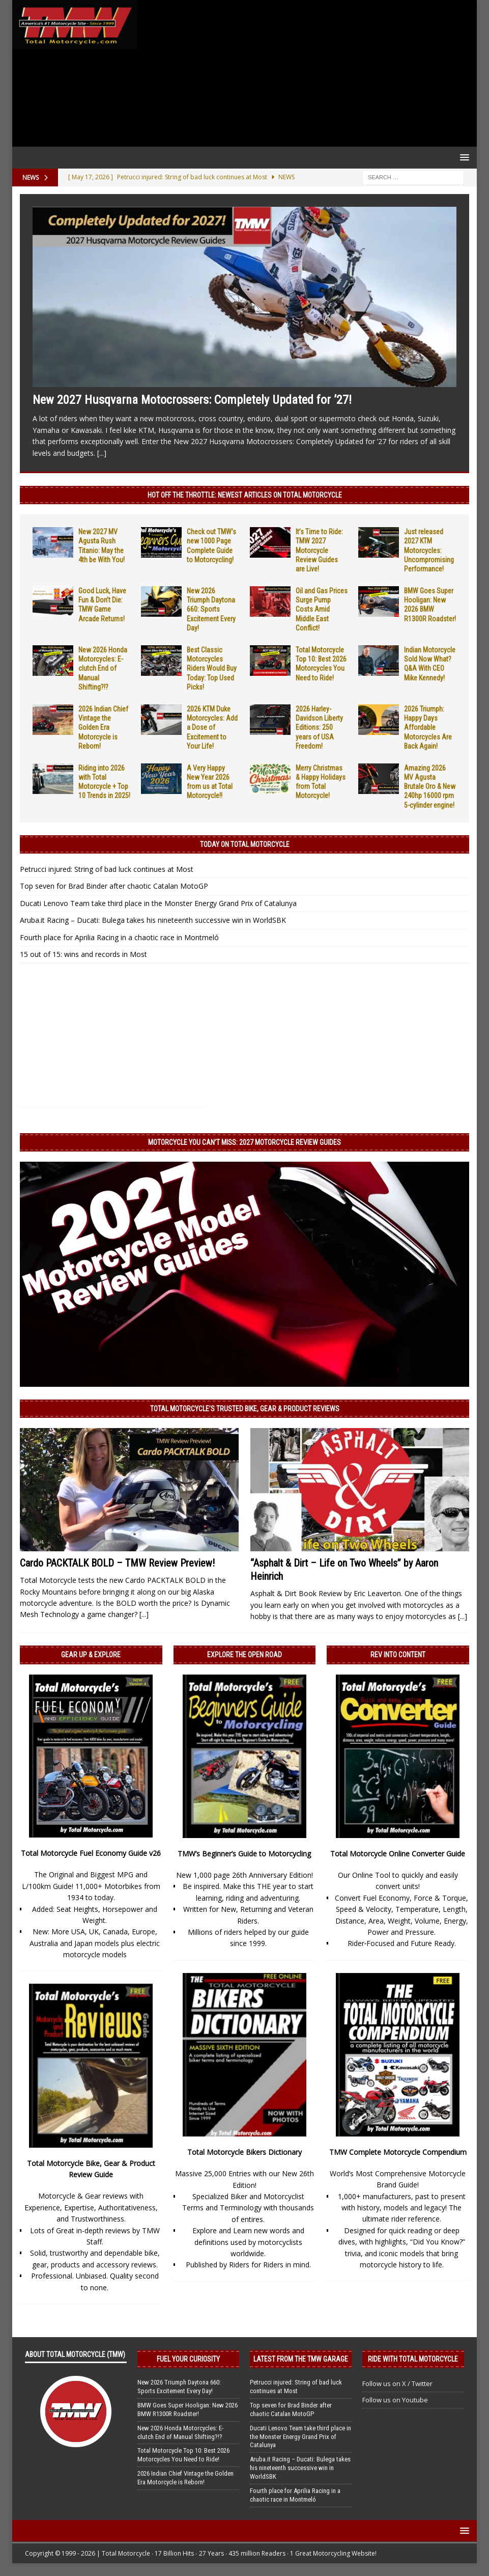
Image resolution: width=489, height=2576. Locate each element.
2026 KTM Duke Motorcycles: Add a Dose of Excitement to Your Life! (212, 727)
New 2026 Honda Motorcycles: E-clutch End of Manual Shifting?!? (102, 668)
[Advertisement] (305, 73)
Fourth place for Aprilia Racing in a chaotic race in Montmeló (119, 937)
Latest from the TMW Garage (300, 2359)
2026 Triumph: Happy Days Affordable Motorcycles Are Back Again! (428, 727)
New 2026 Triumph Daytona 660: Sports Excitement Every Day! (211, 609)
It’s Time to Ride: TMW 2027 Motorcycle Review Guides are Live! (319, 550)
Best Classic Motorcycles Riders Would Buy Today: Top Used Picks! (212, 668)
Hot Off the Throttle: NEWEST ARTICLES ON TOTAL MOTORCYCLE (245, 495)
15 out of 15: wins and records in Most (83, 954)
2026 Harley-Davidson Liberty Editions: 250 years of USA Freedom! (319, 727)
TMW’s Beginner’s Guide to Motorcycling (244, 1853)
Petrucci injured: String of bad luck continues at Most (106, 869)
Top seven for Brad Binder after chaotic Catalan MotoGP (114, 886)
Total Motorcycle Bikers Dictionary (244, 2152)
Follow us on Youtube (395, 2399)
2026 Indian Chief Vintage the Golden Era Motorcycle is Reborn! (103, 727)
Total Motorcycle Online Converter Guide (397, 1853)
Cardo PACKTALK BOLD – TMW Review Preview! (117, 1563)
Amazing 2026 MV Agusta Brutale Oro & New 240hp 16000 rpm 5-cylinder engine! (429, 786)
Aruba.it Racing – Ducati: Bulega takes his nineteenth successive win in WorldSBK (153, 920)
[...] (101, 453)
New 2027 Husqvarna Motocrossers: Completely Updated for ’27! (192, 400)
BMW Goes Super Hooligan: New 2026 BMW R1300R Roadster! (187, 2409)
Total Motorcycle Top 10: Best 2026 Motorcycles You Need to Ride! (183, 2455)
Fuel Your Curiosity (188, 2359)
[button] (462, 157)
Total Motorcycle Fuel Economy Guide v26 (91, 1853)
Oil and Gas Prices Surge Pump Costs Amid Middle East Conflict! (322, 609)
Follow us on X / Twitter (397, 2383)
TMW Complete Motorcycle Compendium (398, 2152)
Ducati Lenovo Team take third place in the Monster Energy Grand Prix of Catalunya (158, 903)
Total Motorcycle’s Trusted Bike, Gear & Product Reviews (244, 1409)
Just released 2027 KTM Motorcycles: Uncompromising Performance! (429, 550)
